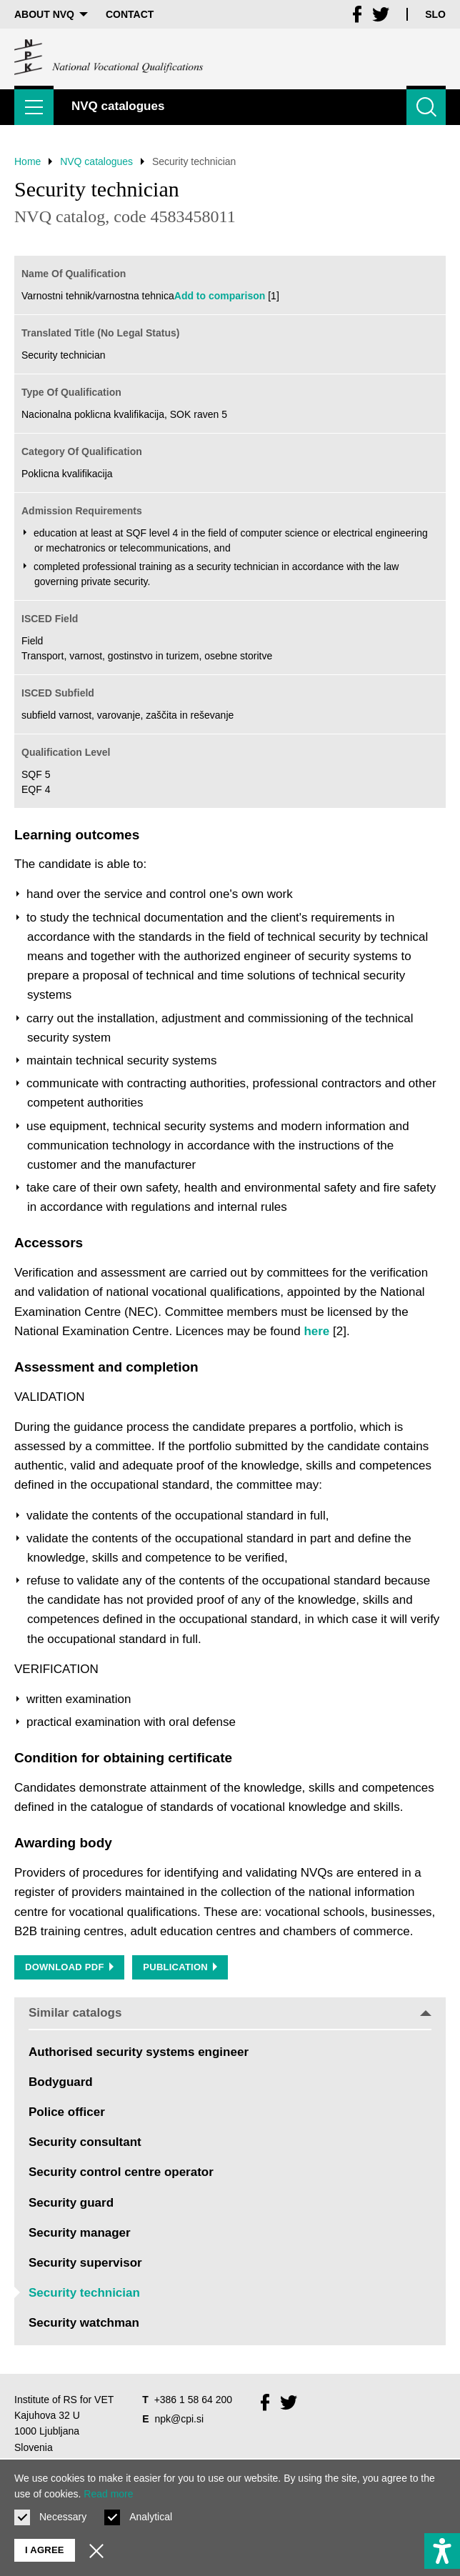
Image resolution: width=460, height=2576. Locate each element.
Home (27, 161)
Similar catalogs (230, 2013)
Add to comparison (220, 295)
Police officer (67, 2112)
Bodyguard (61, 2082)
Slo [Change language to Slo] (435, 14)
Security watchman (84, 2323)
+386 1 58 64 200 (193, 2399)
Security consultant (85, 2142)
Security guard (71, 2203)
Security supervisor (85, 2263)
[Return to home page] (109, 57)
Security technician (84, 2293)
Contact (130, 14)
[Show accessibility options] (442, 2551)
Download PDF (69, 1967)
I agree (44, 2550)
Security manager (80, 2233)
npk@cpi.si (179, 2419)
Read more (108, 2494)
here (316, 1331)
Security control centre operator (121, 2172)
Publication (180, 1967)
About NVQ (51, 14)
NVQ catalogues (96, 161)
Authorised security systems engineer (139, 2052)
